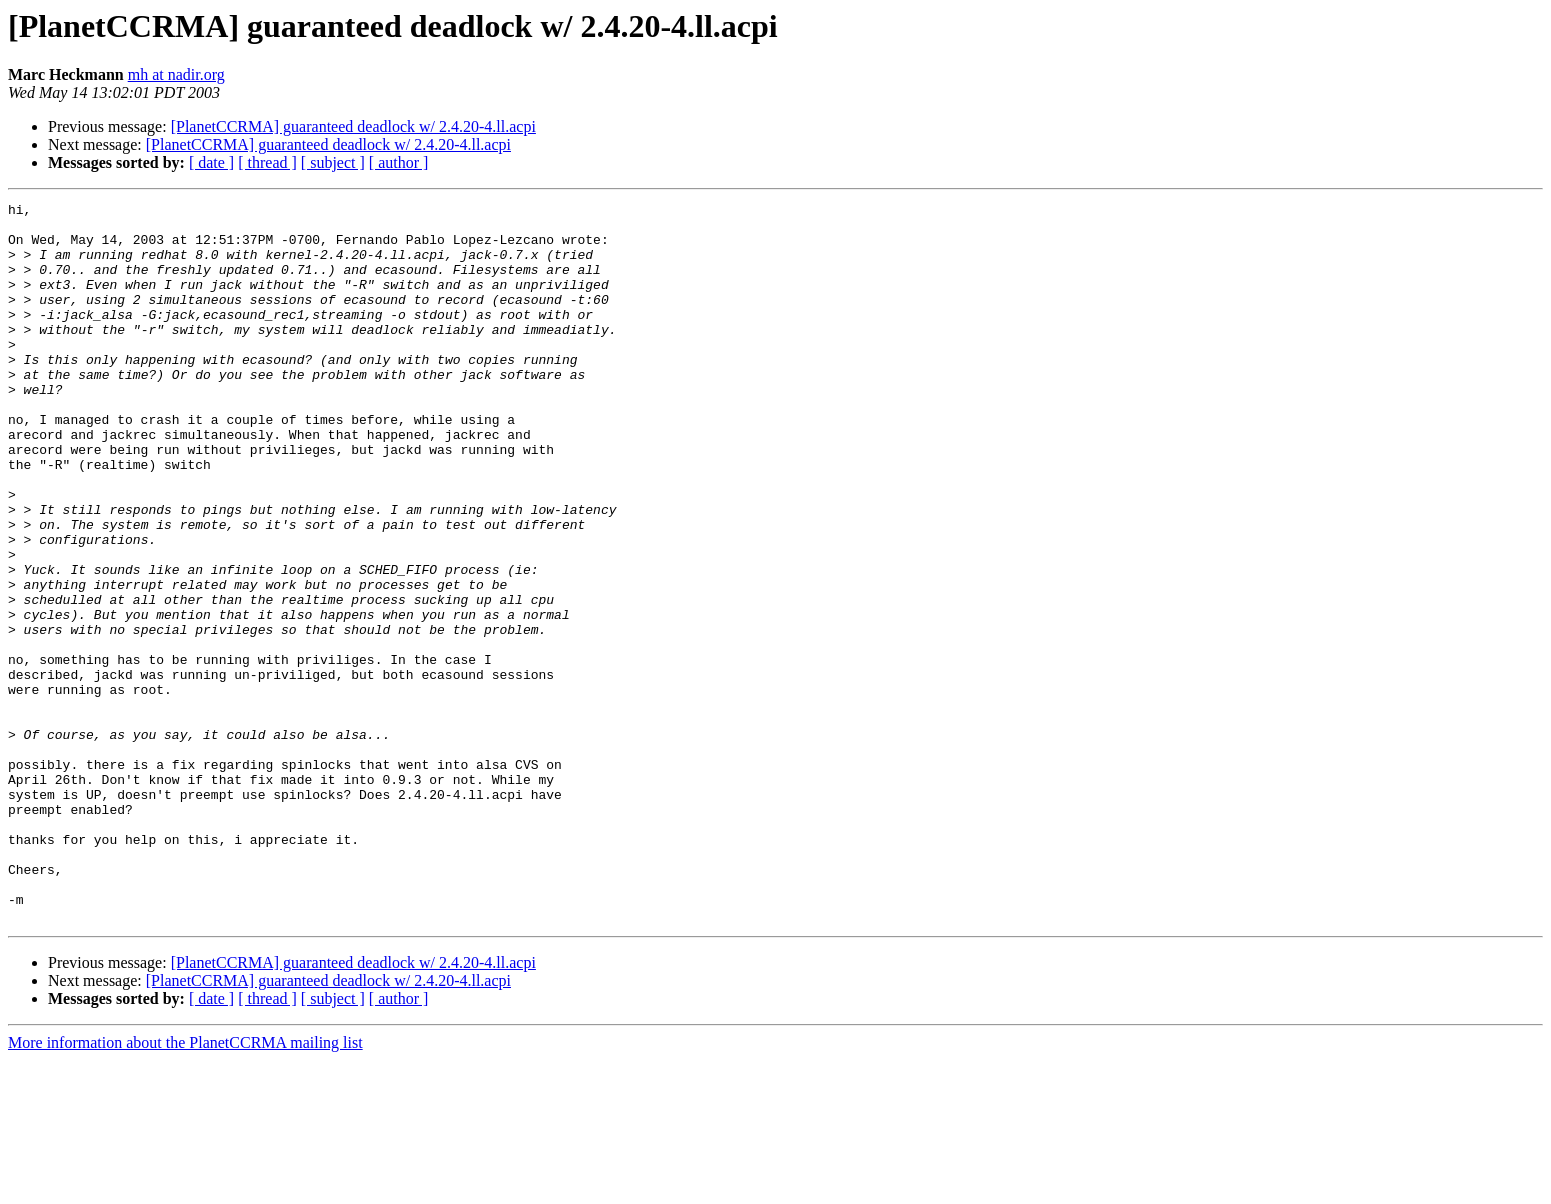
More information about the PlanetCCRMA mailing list (185, 1186)
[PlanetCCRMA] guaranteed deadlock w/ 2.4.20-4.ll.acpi (353, 126)
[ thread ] (267, 162)
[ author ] (399, 162)
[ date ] (211, 162)
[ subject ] (333, 162)
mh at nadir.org (176, 74)
